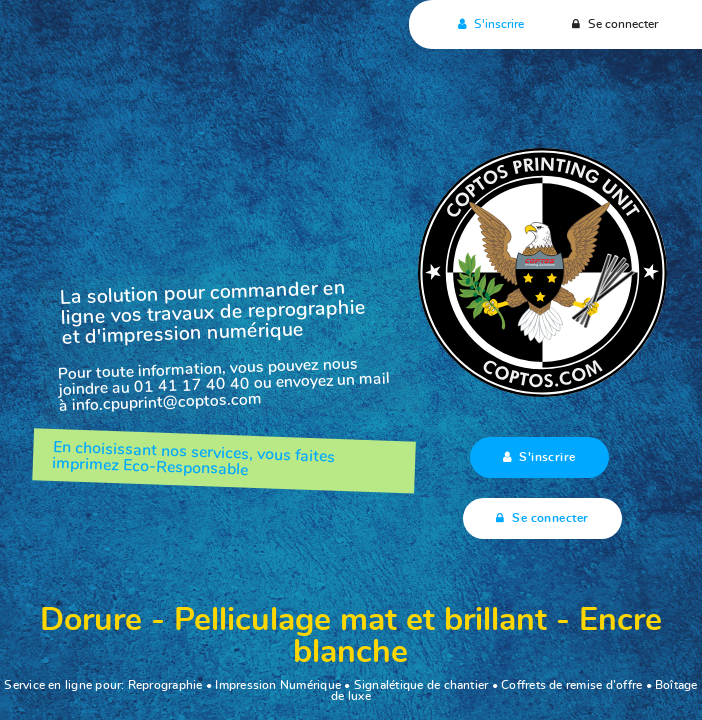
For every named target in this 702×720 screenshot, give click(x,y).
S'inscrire (489, 24)
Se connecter (613, 24)
